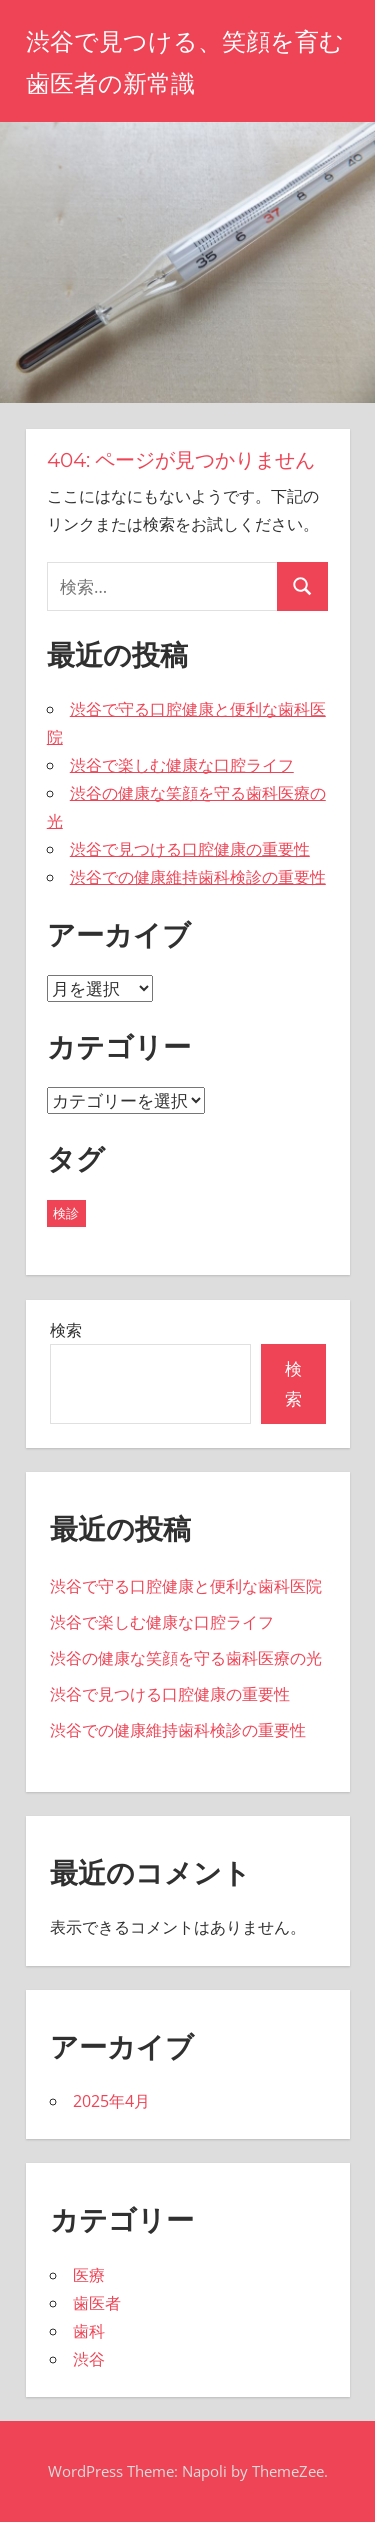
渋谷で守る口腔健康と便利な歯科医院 (186, 1586)
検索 (66, 1330)
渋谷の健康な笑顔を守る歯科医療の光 (186, 1658)
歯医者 (97, 2303)
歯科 (89, 2331)
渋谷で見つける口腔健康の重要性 (190, 849)
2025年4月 (111, 2101)
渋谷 (89, 2359)
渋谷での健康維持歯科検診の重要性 (198, 877)
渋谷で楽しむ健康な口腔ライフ (182, 765)
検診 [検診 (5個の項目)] (66, 1213)
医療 (89, 2275)
